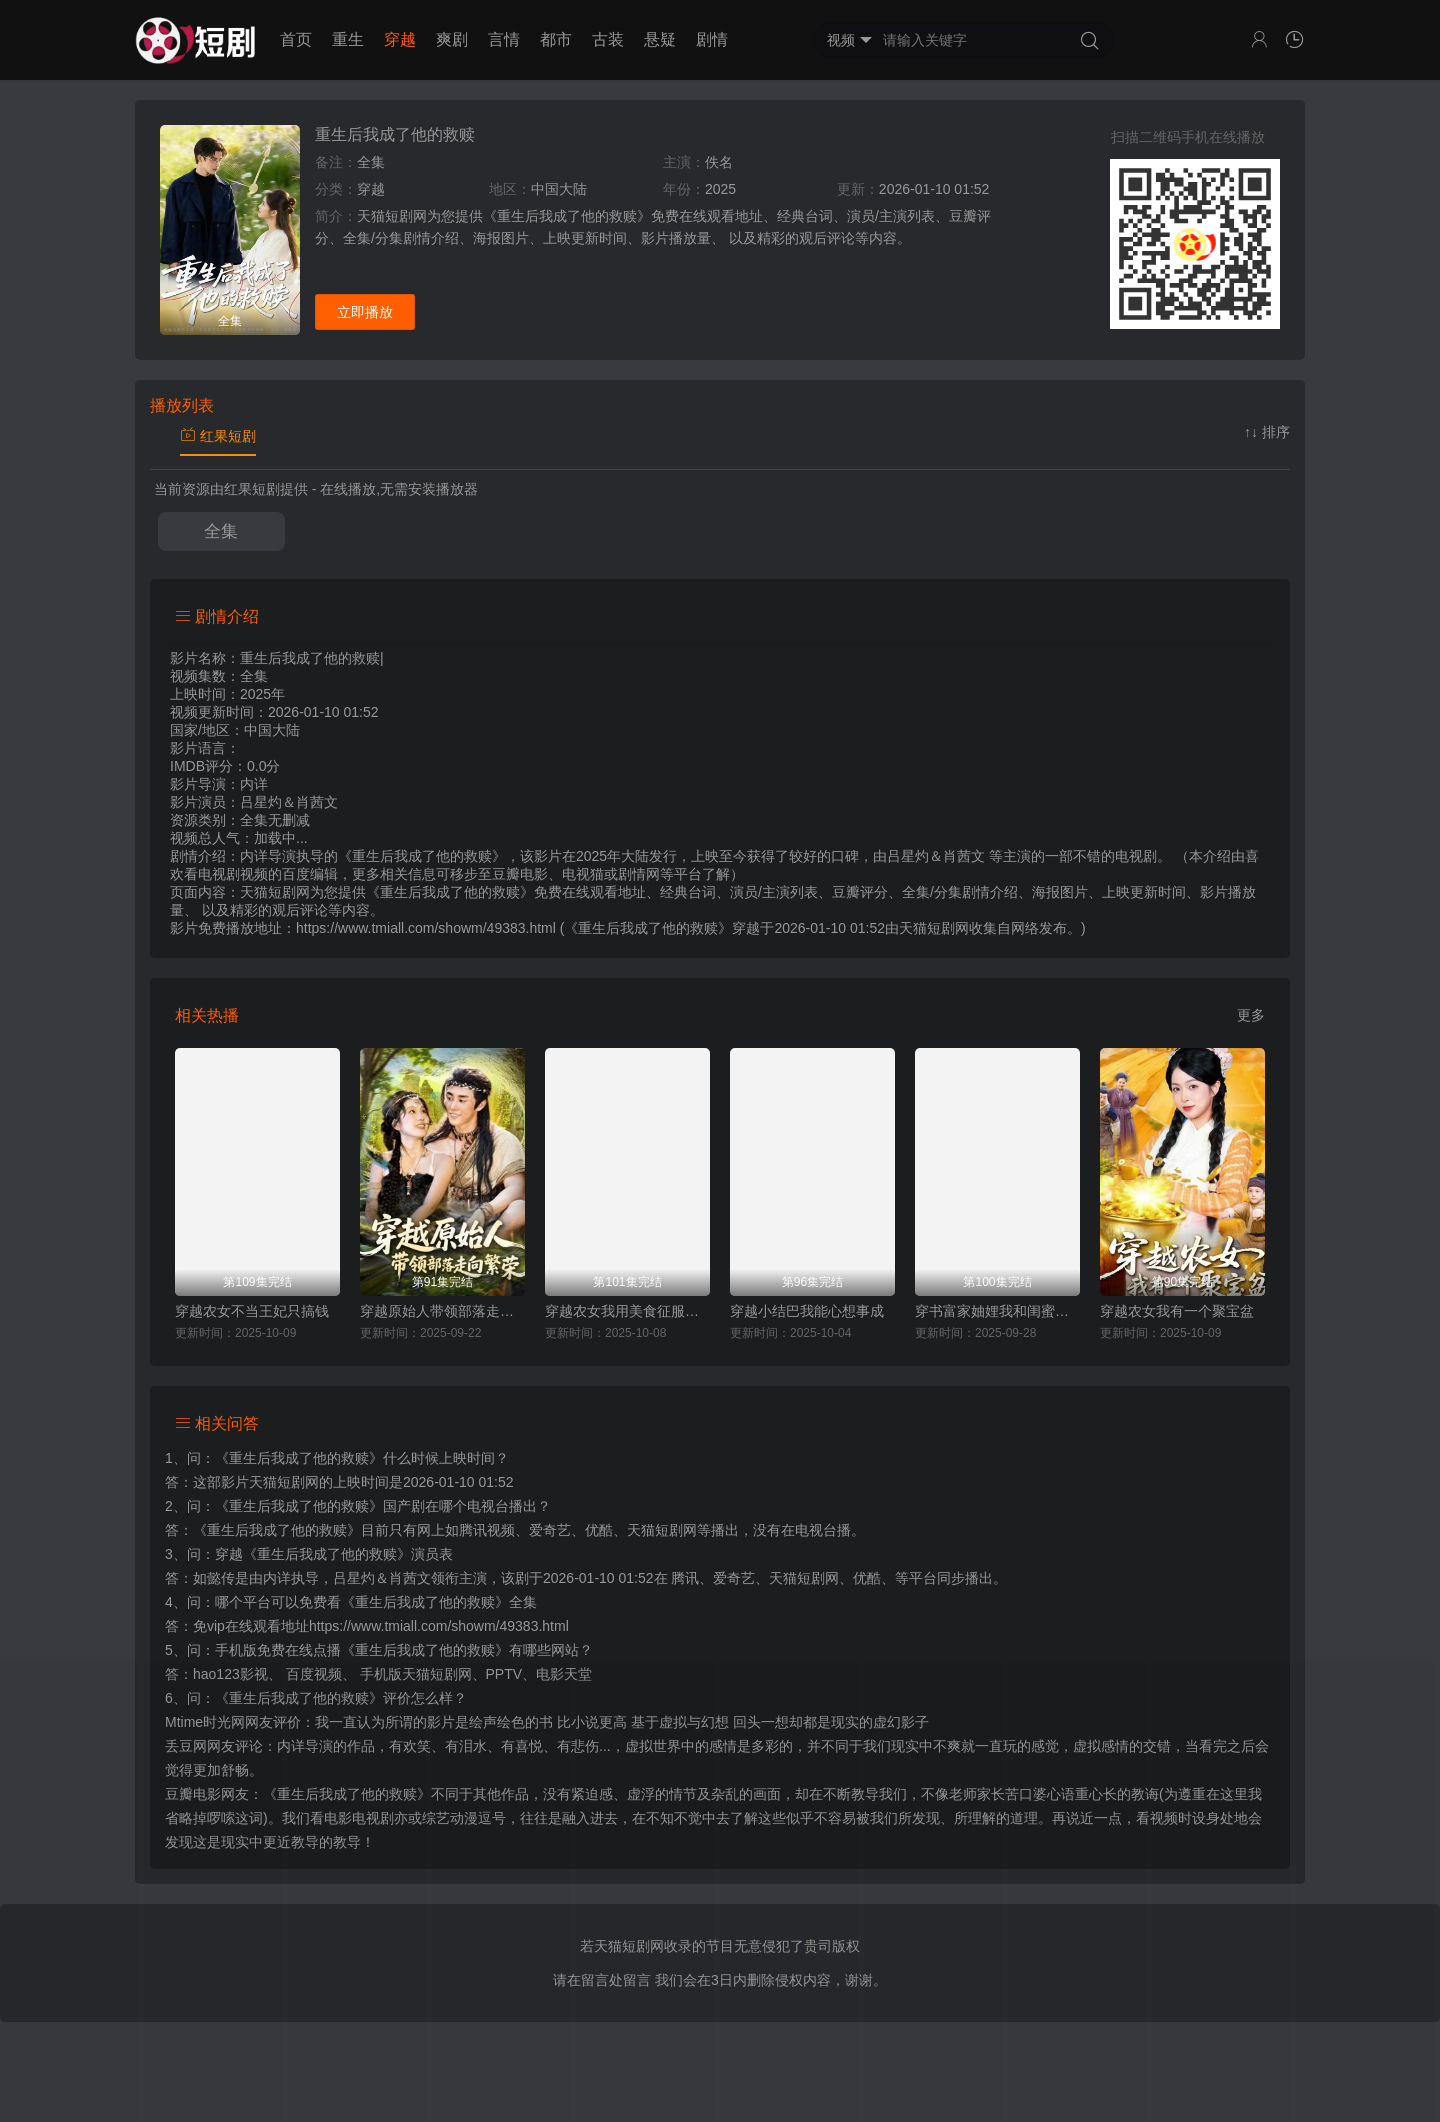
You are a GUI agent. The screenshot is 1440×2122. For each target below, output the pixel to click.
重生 (348, 39)
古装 (608, 39)
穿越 (400, 39)
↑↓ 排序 (1267, 432)
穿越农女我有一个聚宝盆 (1177, 1311)
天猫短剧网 (934, 928)
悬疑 (660, 39)
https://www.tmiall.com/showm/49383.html (439, 1626)
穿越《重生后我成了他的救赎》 (313, 1554)
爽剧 (452, 39)
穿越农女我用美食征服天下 (627, 1311)
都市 (556, 39)
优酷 (867, 1578)
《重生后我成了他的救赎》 (299, 1458)
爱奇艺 (734, 1578)
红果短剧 (218, 436)
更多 (1251, 1015)
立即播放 (365, 312)
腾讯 (685, 1578)
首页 (296, 39)
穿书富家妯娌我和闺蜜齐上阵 (997, 1311)
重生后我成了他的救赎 (395, 134)
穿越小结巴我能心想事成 (807, 1311)
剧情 (712, 39)
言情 (504, 39)
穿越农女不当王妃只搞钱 (252, 1311)
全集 (221, 531)
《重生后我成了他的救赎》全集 (439, 1602)
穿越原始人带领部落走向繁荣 (442, 1311)
